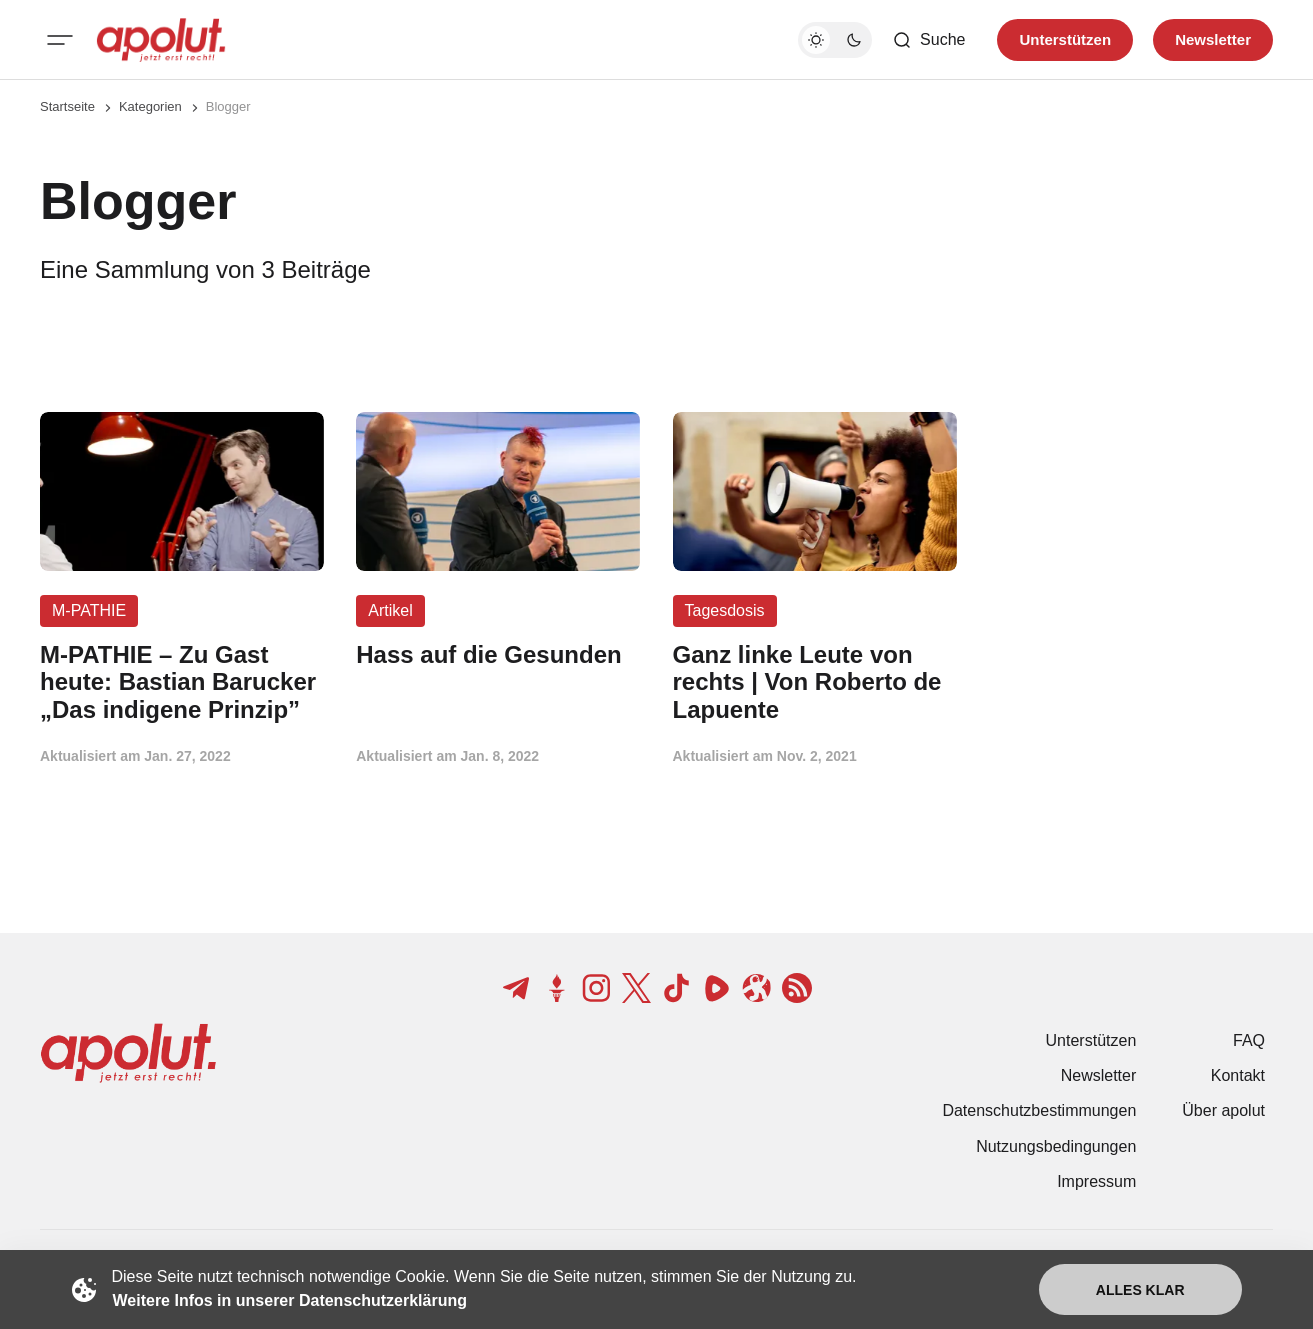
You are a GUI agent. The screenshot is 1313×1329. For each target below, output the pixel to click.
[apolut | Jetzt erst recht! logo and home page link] (161, 40)
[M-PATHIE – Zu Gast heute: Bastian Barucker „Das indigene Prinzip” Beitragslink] (182, 682)
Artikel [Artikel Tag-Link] (390, 610)
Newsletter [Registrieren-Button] (1213, 39)
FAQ (1249, 1040)
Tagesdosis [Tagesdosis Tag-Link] (725, 610)
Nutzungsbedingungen (1056, 1146)
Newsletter (1099, 1075)
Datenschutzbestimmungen (1039, 1110)
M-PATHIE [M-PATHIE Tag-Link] (89, 610)
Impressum (1096, 1181)
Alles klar (1140, 1290)
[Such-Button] (928, 40)
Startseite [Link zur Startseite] (67, 106)
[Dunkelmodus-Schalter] (835, 40)
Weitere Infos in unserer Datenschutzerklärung (290, 1300)
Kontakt (1238, 1075)
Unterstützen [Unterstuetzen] (1065, 39)
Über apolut (1223, 1110)
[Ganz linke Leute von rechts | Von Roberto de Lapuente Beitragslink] (815, 682)
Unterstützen (1091, 1040)
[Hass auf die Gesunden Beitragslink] (498, 655)
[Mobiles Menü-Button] (60, 40)
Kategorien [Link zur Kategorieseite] (150, 106)
